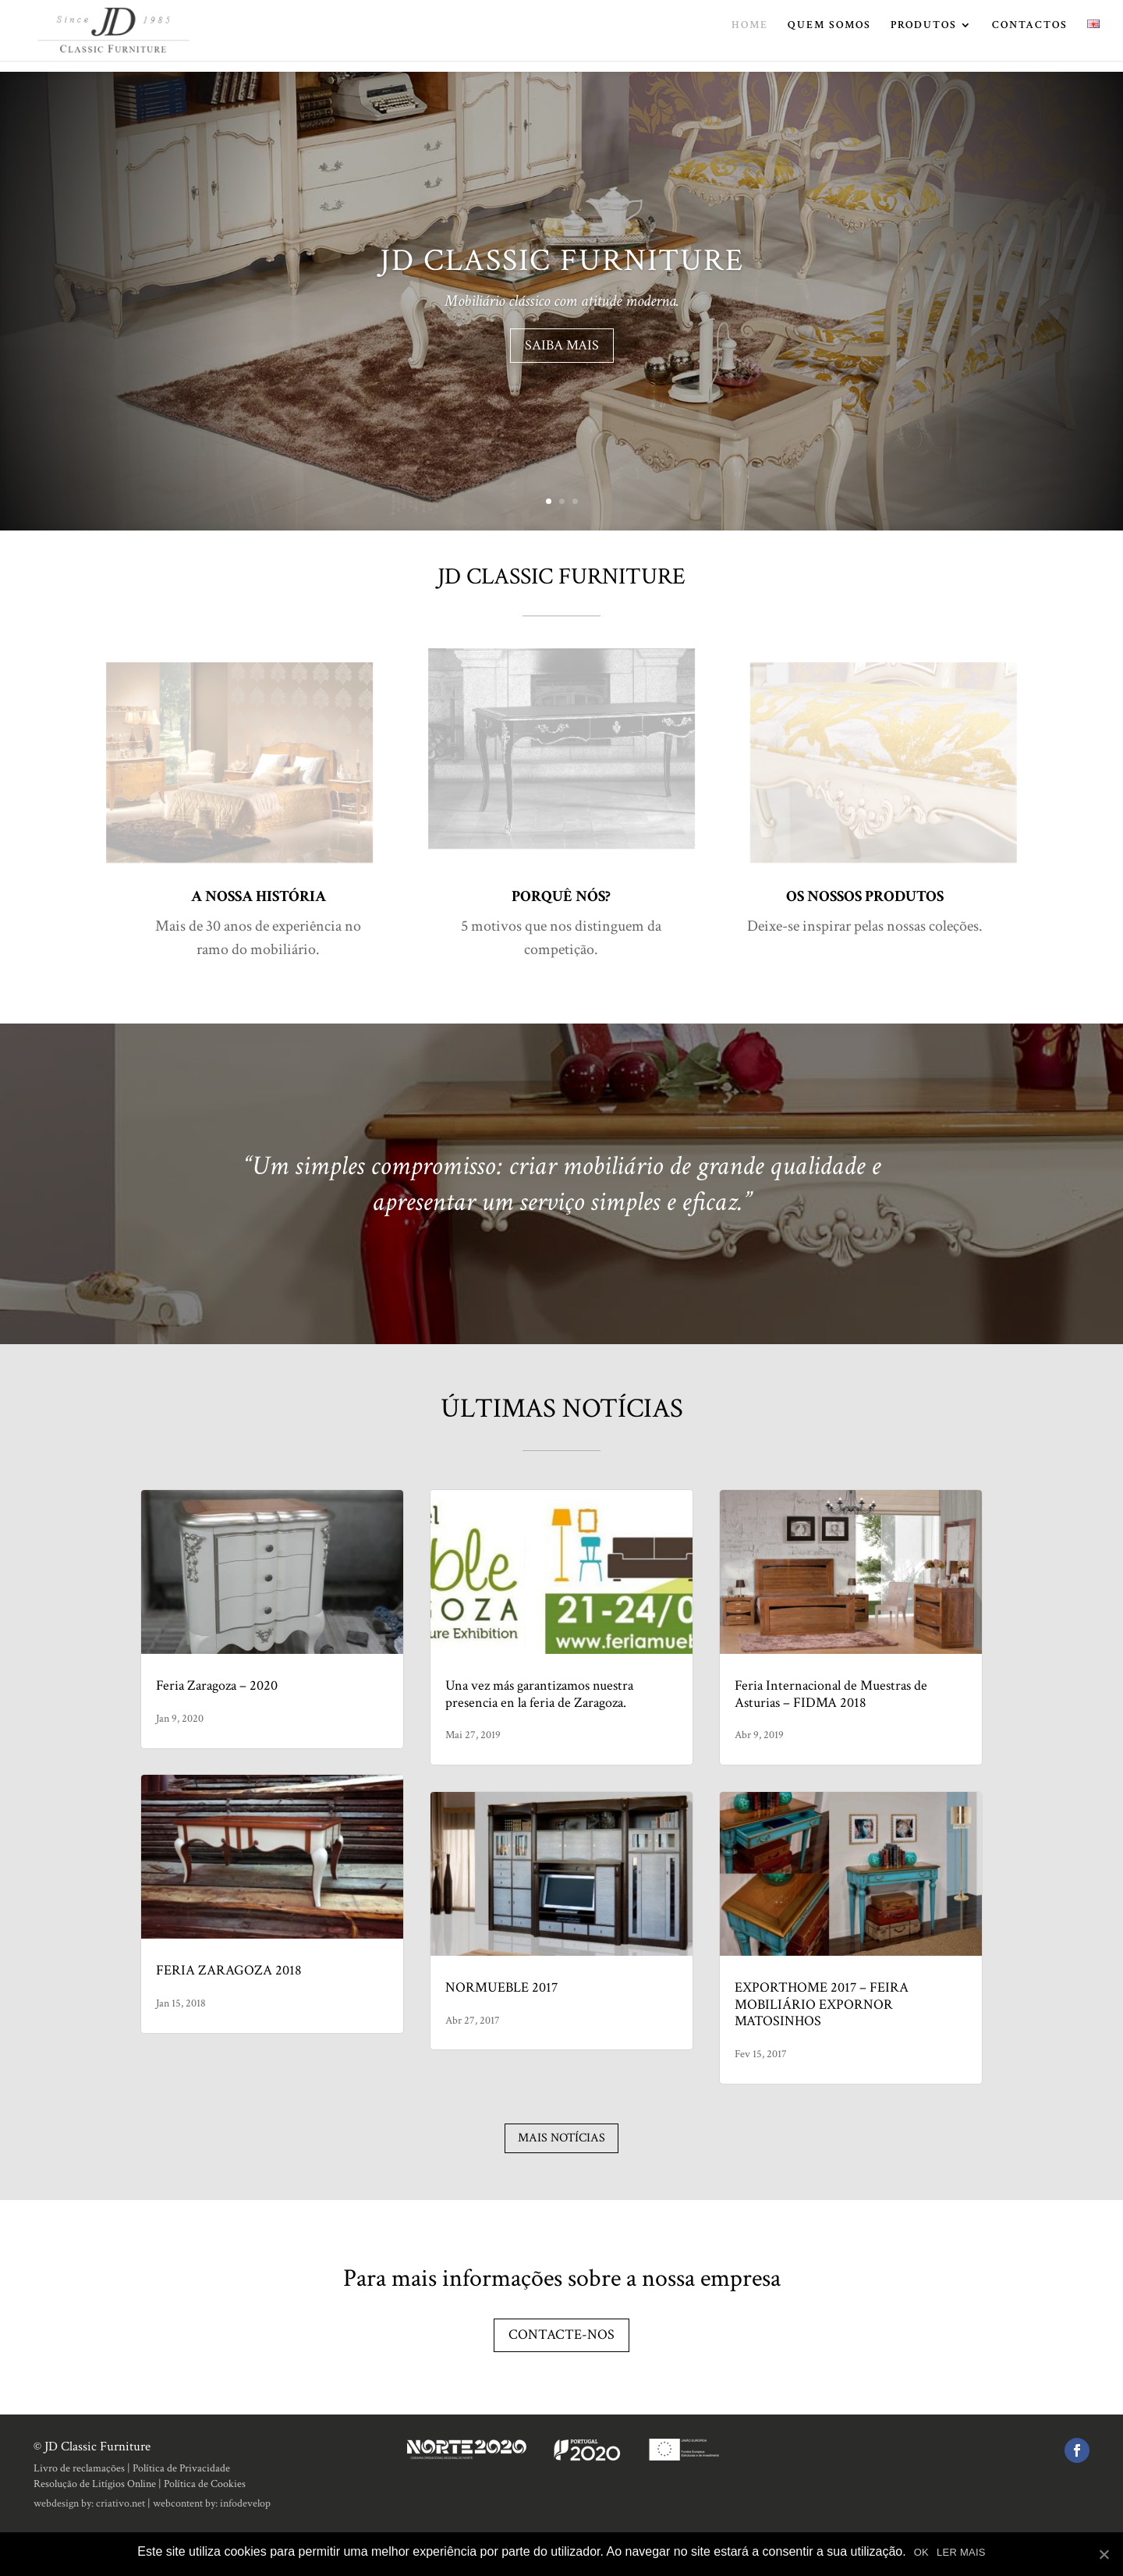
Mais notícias (561, 2138)
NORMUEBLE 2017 (501, 1987)
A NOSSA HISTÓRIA (258, 896)
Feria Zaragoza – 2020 (217, 1685)
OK (921, 2552)
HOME (750, 36)
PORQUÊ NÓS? (561, 896)
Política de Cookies (205, 2484)
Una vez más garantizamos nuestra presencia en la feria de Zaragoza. (539, 1694)
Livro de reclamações (79, 2468)
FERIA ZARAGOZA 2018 (229, 1970)
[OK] (1103, 2554)
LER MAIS (961, 2552)
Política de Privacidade (181, 2468)
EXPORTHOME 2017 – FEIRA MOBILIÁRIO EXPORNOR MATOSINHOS (822, 2004)
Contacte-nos (561, 2335)
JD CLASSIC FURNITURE (562, 265)
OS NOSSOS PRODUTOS (865, 896)
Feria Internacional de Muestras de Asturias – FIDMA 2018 (831, 1694)
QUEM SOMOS (829, 36)
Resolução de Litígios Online (95, 2484)
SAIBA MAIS (562, 350)
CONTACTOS (1030, 36)
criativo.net (120, 2503)
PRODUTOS (924, 36)
